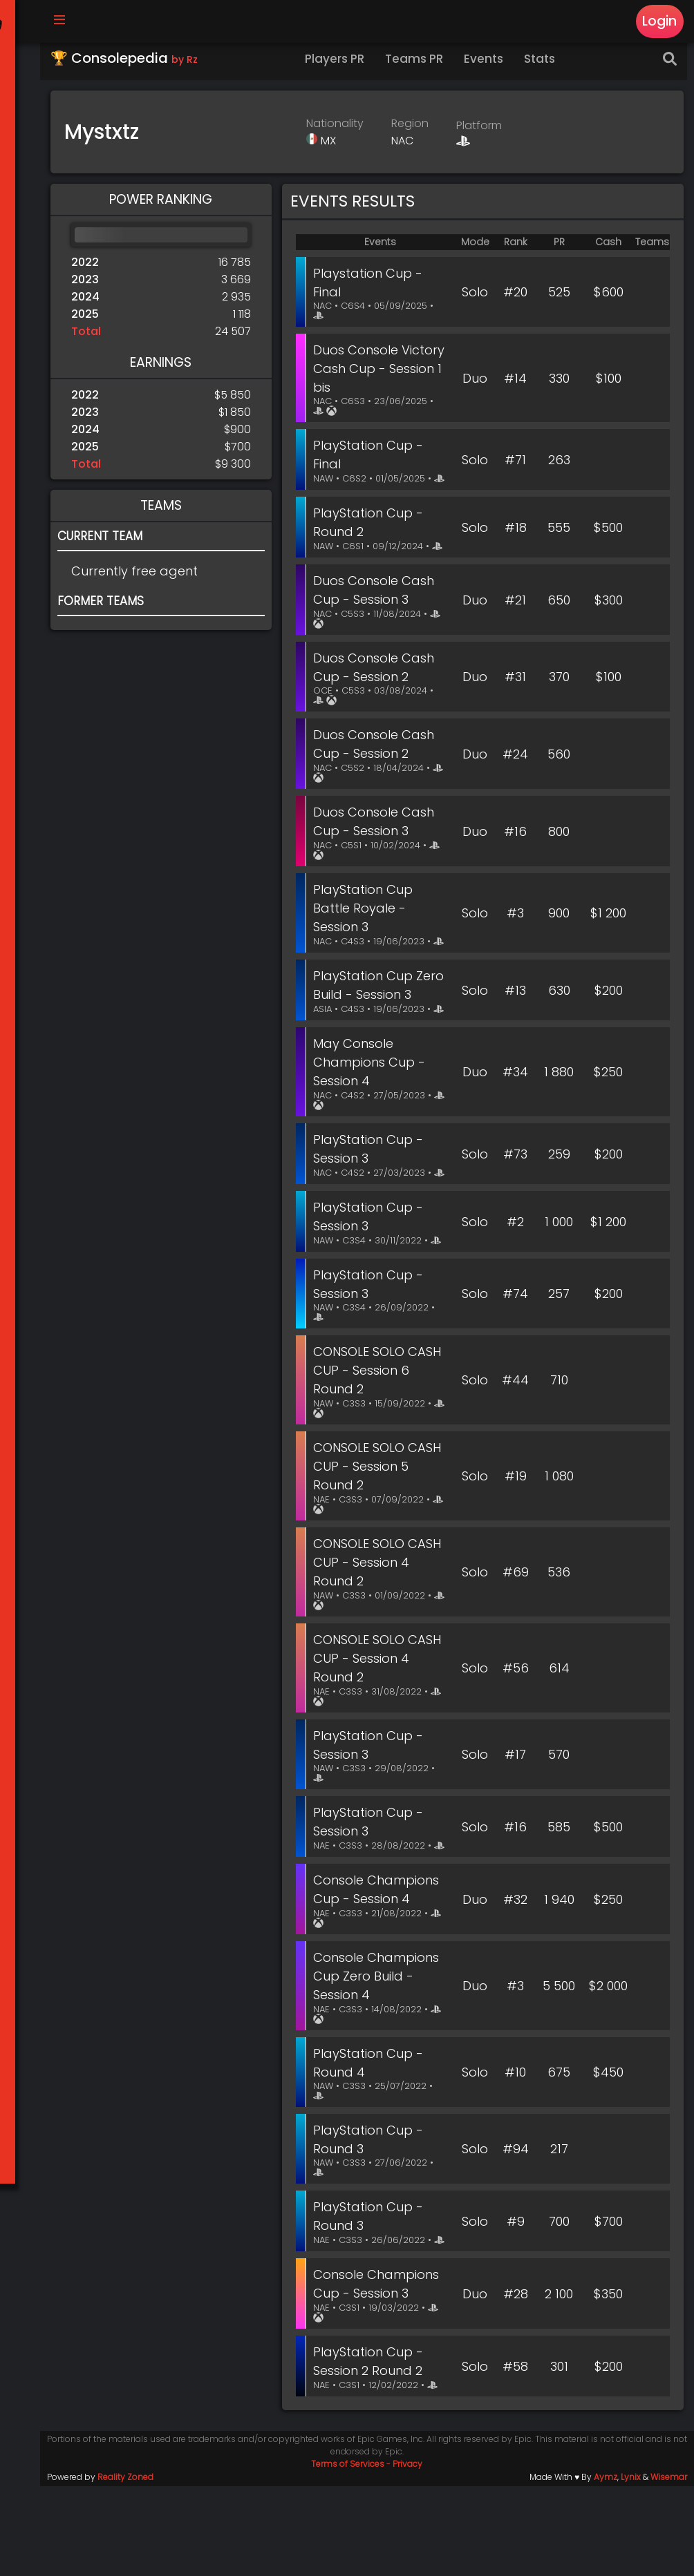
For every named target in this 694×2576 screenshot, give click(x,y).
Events (491, 65)
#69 (516, 1647)
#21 (515, 624)
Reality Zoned (132, 2567)
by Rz (191, 66)
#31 (515, 700)
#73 (515, 1216)
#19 (516, 1552)
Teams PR (422, 65)
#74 (515, 1370)
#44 (515, 1456)
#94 (516, 2230)
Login (658, 22)
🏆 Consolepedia (131, 65)
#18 (516, 547)
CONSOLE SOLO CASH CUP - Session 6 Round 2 (381, 1447)
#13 (515, 1035)
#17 (515, 1828)
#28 (515, 2383)
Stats (547, 65)
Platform (483, 132)
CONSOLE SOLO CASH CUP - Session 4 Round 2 (381, 1637)
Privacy (411, 2553)
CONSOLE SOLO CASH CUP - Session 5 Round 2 (381, 1542)
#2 (515, 1293)
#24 (515, 777)
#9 (516, 2307)
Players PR (342, 65)
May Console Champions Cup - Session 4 (377, 1121)
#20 (515, 298)
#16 (515, 854)
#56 (516, 1742)
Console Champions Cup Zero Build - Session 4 (384, 2058)
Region (414, 130)
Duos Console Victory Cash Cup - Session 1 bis (380, 375)
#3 (515, 940)
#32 (515, 1981)
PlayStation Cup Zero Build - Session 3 (380, 1026)
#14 (515, 385)
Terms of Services (351, 2553)
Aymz (605, 2567)
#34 (515, 1131)
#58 (515, 2456)
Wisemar (668, 2567)
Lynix (631, 2567)
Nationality (339, 130)
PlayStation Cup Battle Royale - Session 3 (370, 931)
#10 (515, 2153)
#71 (515, 470)
